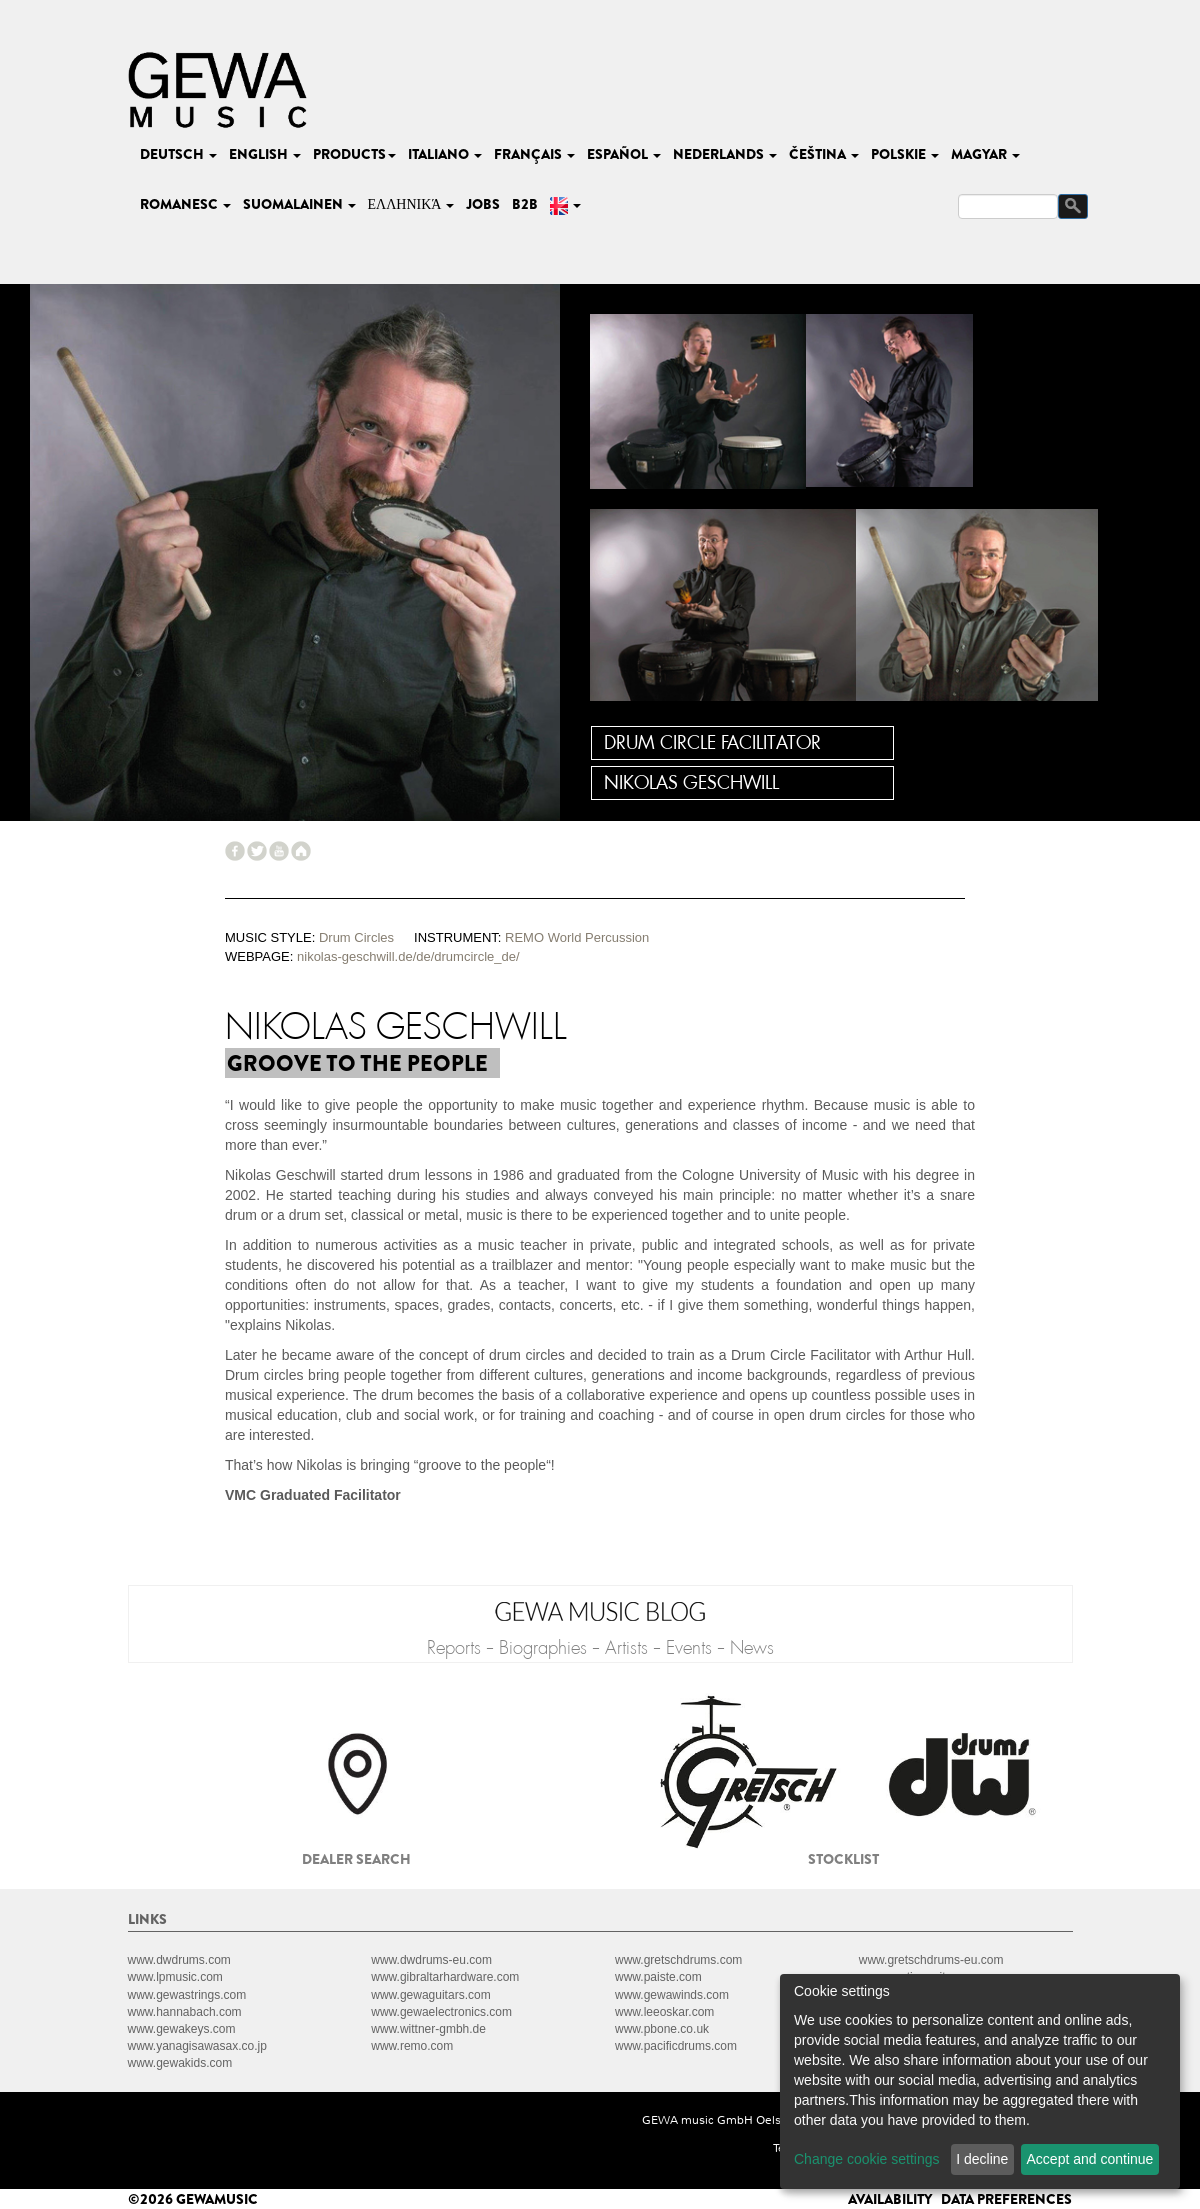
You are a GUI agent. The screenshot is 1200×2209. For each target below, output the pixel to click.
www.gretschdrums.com (678, 1960)
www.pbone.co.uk (662, 2029)
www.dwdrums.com (179, 1960)
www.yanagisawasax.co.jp (197, 2046)
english (265, 154)
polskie (905, 154)
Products (354, 154)
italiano (445, 154)
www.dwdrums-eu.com (431, 1960)
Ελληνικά (411, 204)
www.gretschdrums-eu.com (931, 1960)
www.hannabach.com (185, 2012)
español (624, 154)
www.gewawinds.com (672, 1995)
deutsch (178, 154)
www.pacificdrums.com (676, 2046)
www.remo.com (412, 2046)
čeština (824, 154)
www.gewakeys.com (182, 2029)
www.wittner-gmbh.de (428, 2029)
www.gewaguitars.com (430, 1995)
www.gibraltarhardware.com (445, 1977)
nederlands (725, 154)
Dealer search (356, 1859)
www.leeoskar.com (664, 2012)
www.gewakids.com (180, 2063)
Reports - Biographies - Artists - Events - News (600, 1648)
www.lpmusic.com (175, 1977)
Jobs (483, 204)
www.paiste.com (658, 1977)
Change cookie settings (867, 2159)
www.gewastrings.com (187, 1995)
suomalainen (299, 204)
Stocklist (843, 1859)
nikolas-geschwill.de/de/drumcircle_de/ (408, 956)
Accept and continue (1090, 2159)
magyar (985, 154)
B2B (525, 204)
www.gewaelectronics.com (441, 2012)
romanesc (185, 204)
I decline (982, 2159)
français (534, 154)
